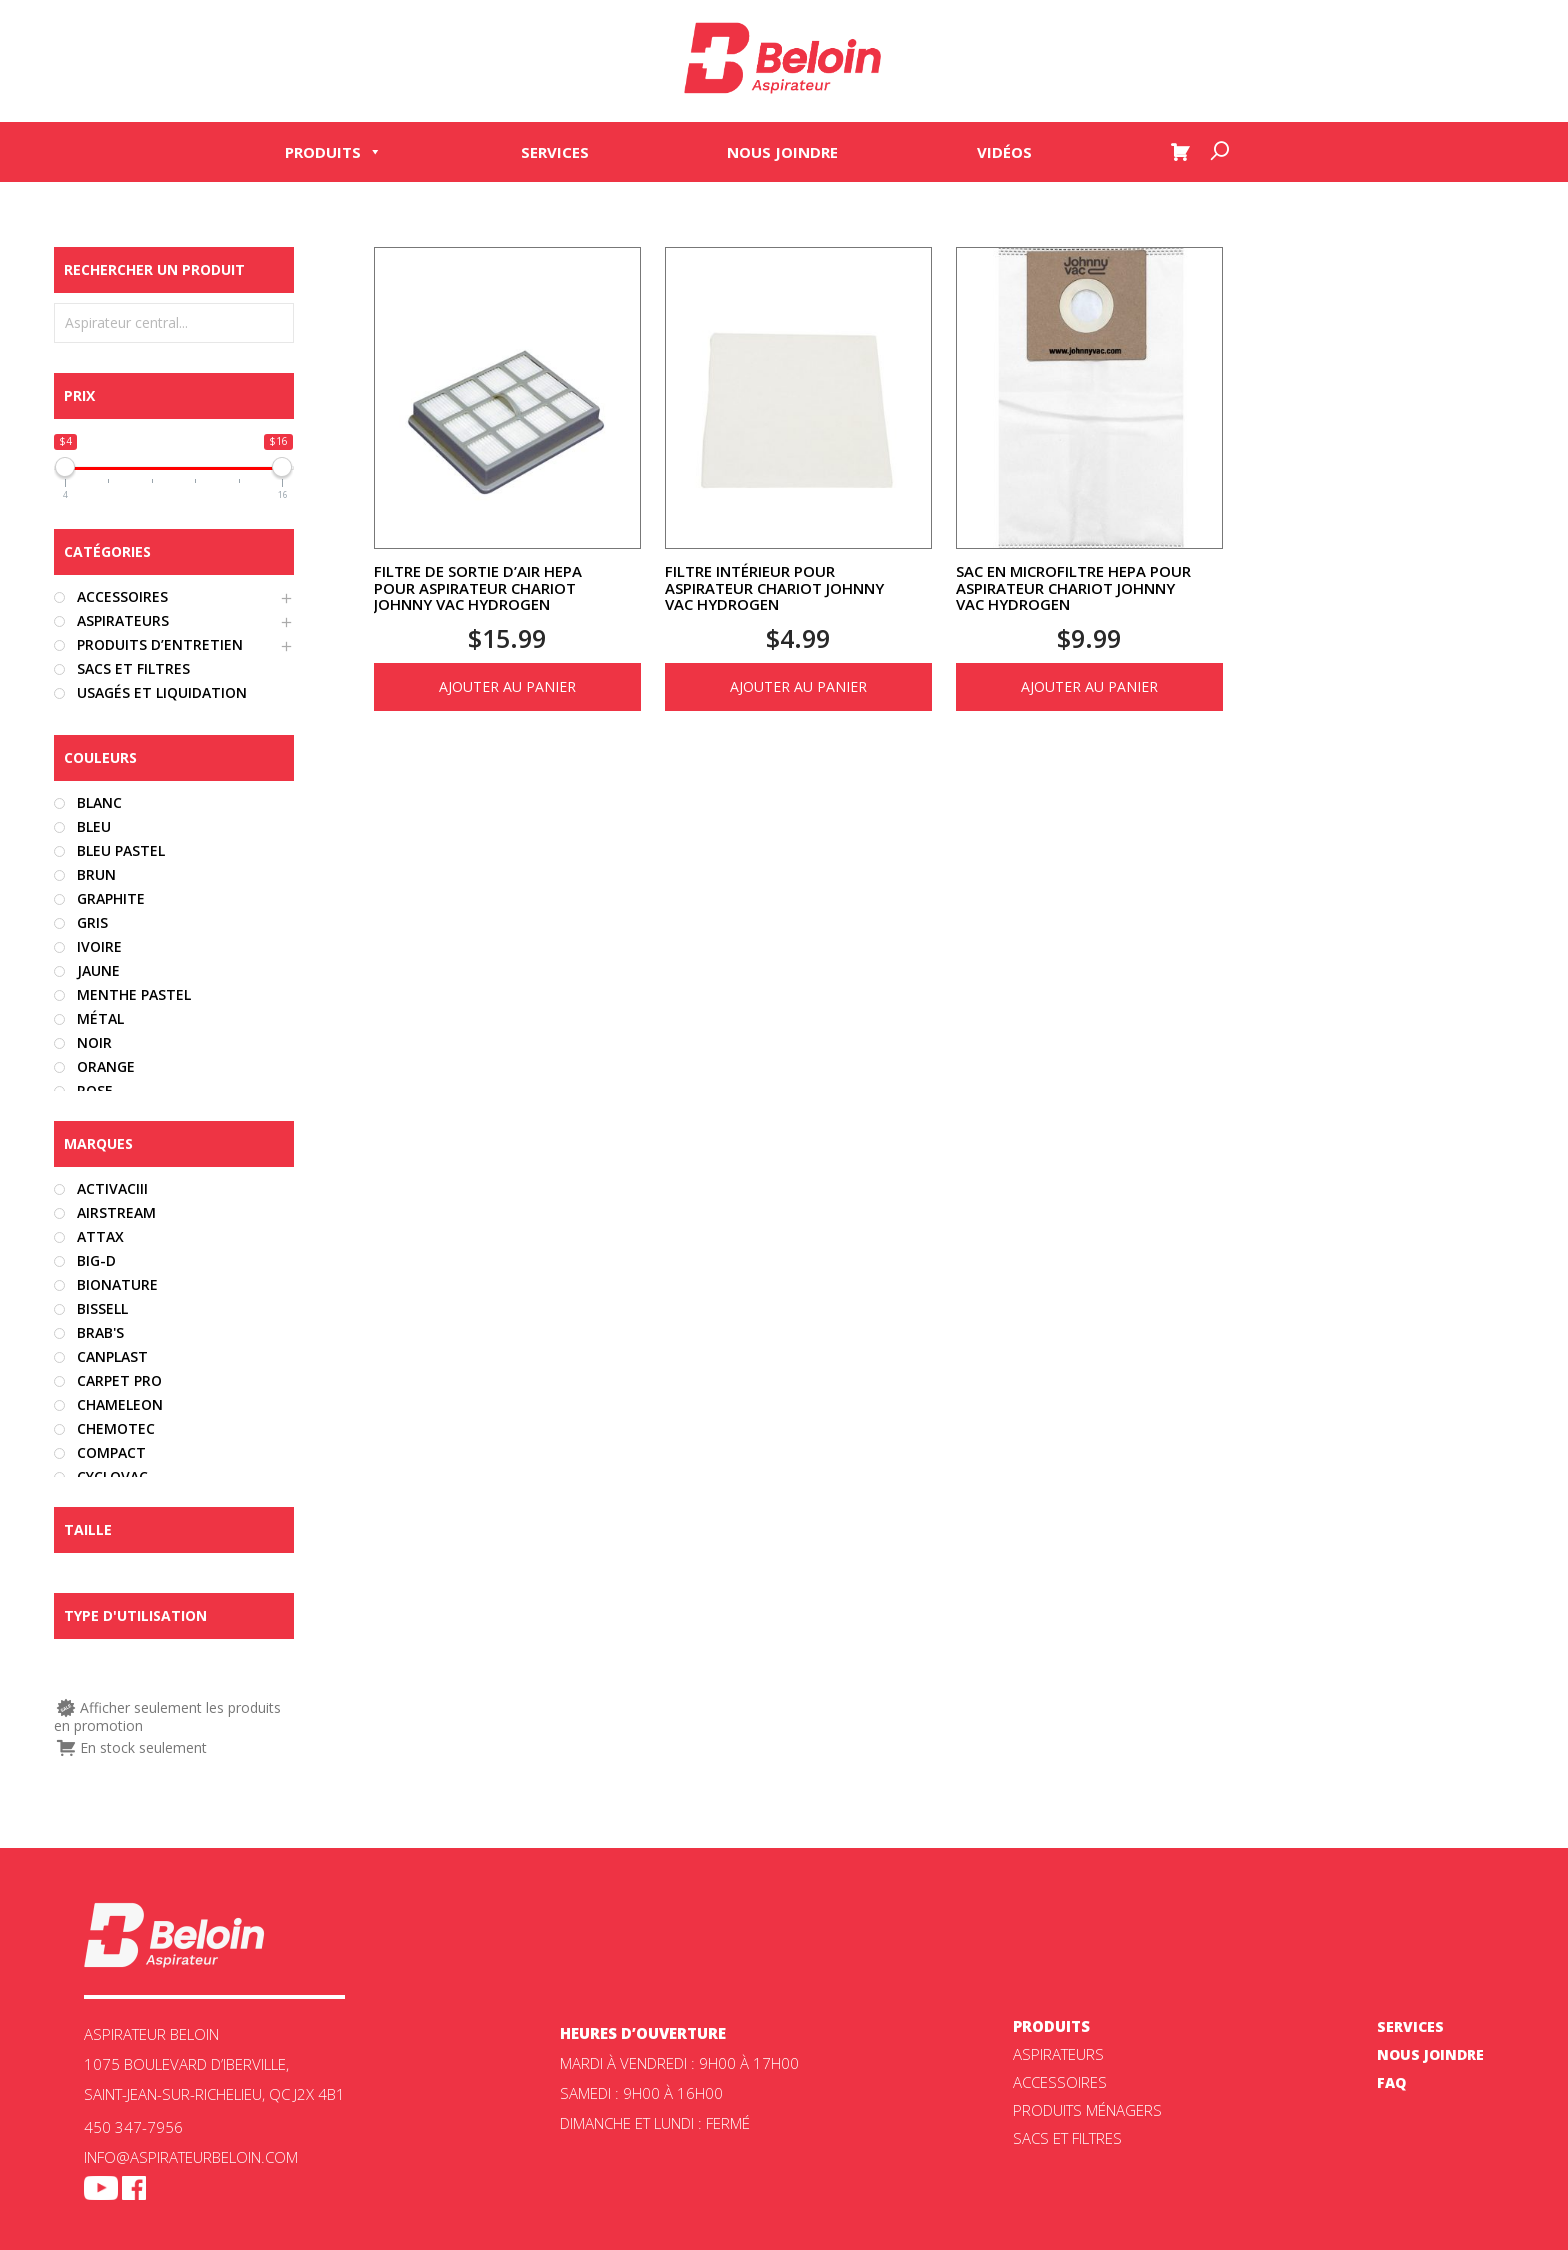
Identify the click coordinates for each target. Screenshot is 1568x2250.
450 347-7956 (133, 2127)
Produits (333, 152)
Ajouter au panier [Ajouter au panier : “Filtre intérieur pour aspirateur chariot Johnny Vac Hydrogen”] (798, 686)
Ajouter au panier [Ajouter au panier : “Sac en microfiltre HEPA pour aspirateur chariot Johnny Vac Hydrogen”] (1089, 686)
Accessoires (1060, 2082)
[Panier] (1180, 152)
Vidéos (1004, 152)
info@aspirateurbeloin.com (191, 2157)
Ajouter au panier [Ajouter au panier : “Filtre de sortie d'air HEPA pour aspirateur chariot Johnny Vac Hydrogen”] (507, 686)
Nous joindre (782, 152)
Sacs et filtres (1067, 2138)
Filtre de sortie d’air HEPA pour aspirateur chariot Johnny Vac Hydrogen (478, 587)
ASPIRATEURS (1058, 2054)
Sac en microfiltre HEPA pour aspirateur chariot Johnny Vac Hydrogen (1073, 587)
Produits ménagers (1087, 2110)
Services (555, 152)
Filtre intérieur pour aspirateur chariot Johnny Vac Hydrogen (774, 587)
